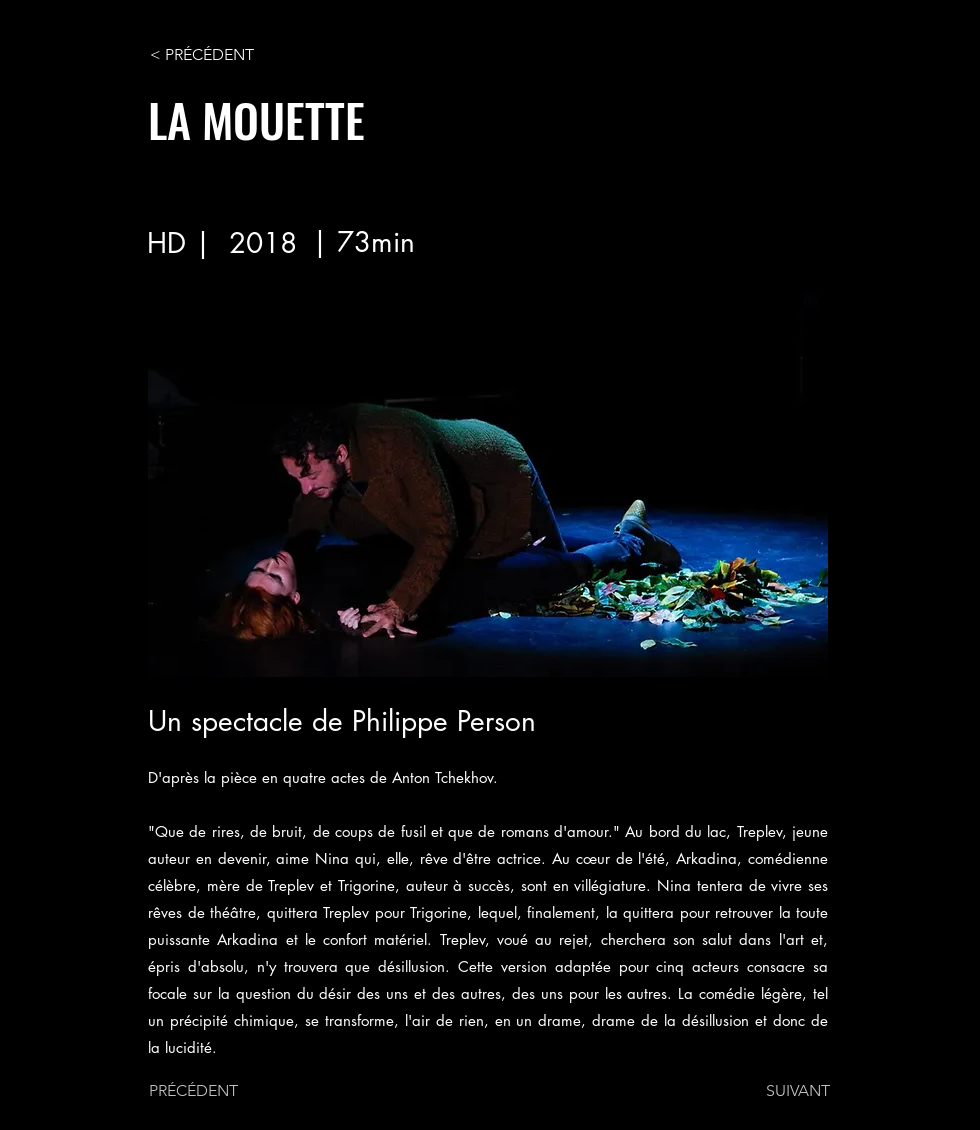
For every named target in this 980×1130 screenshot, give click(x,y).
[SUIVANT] (780, 1091)
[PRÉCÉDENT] (215, 1091)
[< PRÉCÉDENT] (216, 55)
